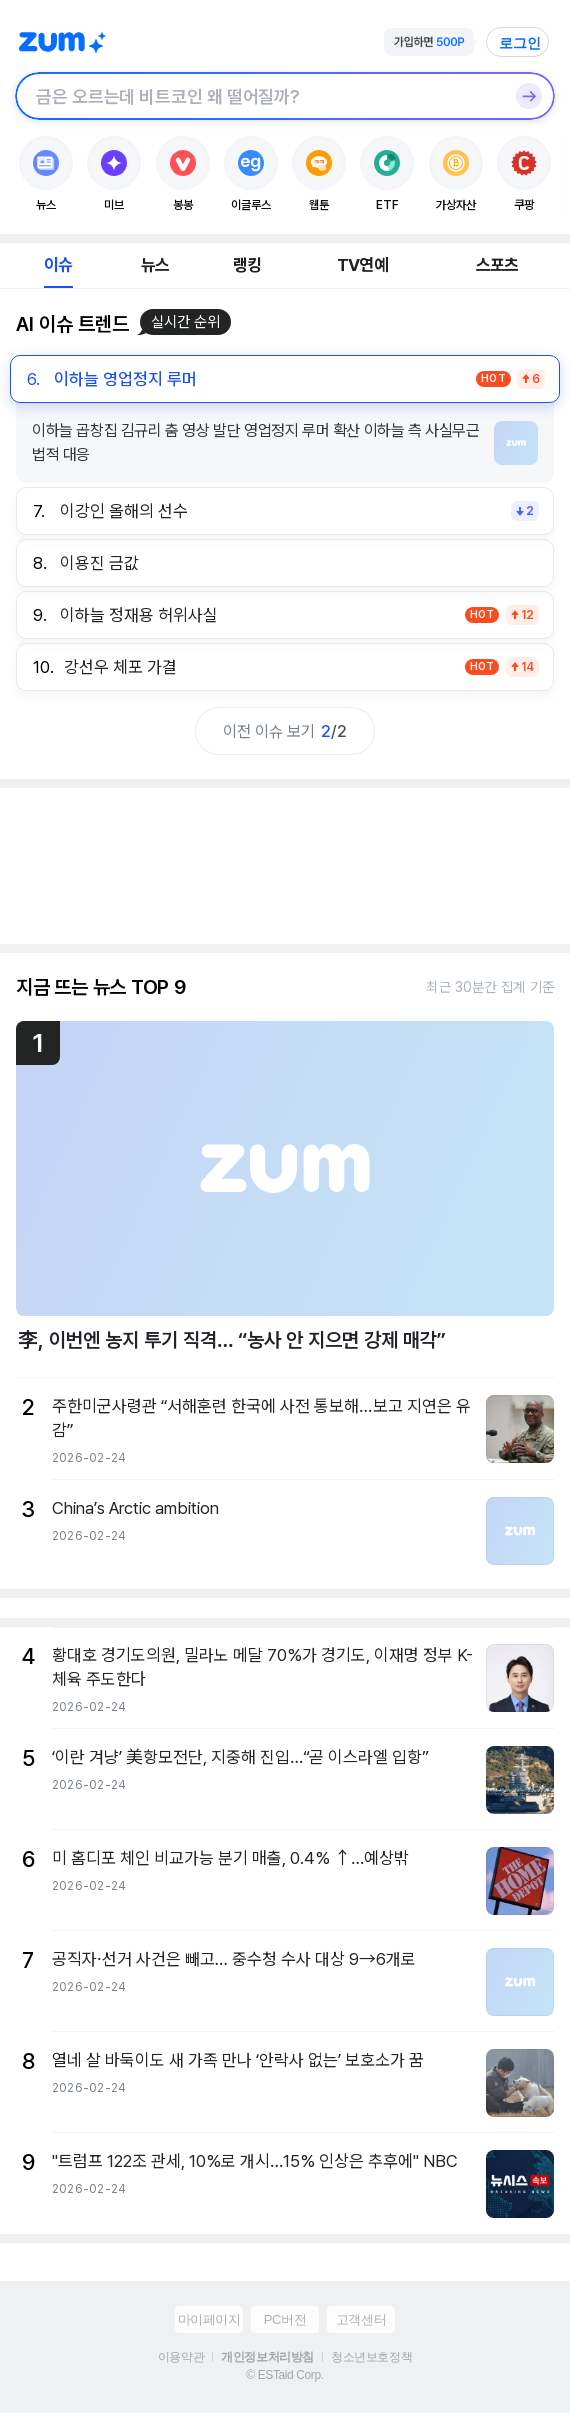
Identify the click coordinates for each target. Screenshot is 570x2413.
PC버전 (285, 2319)
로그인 (520, 43)
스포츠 (497, 265)
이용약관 (181, 2357)
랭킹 (247, 265)
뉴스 (155, 265)
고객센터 (361, 2319)
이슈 (58, 265)
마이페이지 (209, 2319)
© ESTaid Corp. (284, 2375)
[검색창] (259, 96)
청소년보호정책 (371, 2357)
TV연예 (362, 265)
